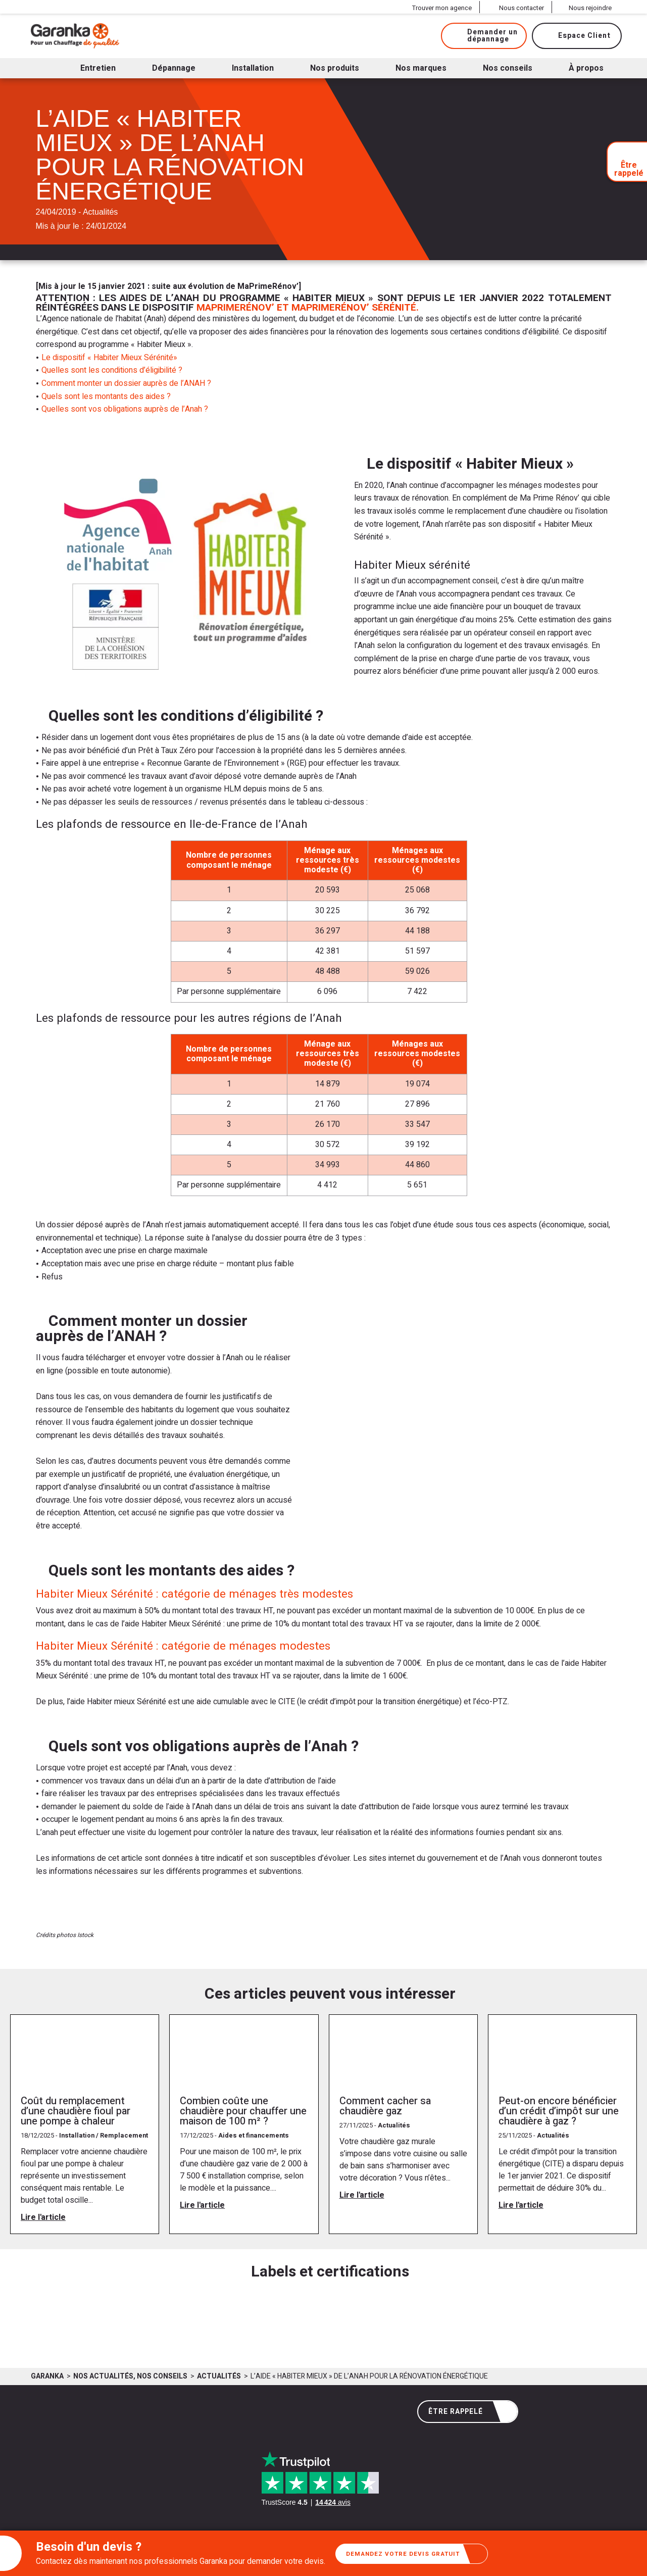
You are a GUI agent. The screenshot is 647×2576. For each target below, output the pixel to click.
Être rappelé (469, 2411)
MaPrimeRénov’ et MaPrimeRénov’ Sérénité (306, 308)
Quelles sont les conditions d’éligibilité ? (111, 370)
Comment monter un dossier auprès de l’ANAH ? (126, 383)
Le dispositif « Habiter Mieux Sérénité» (109, 358)
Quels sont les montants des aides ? (106, 396)
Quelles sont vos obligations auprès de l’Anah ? (124, 409)
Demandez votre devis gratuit (415, 2553)
